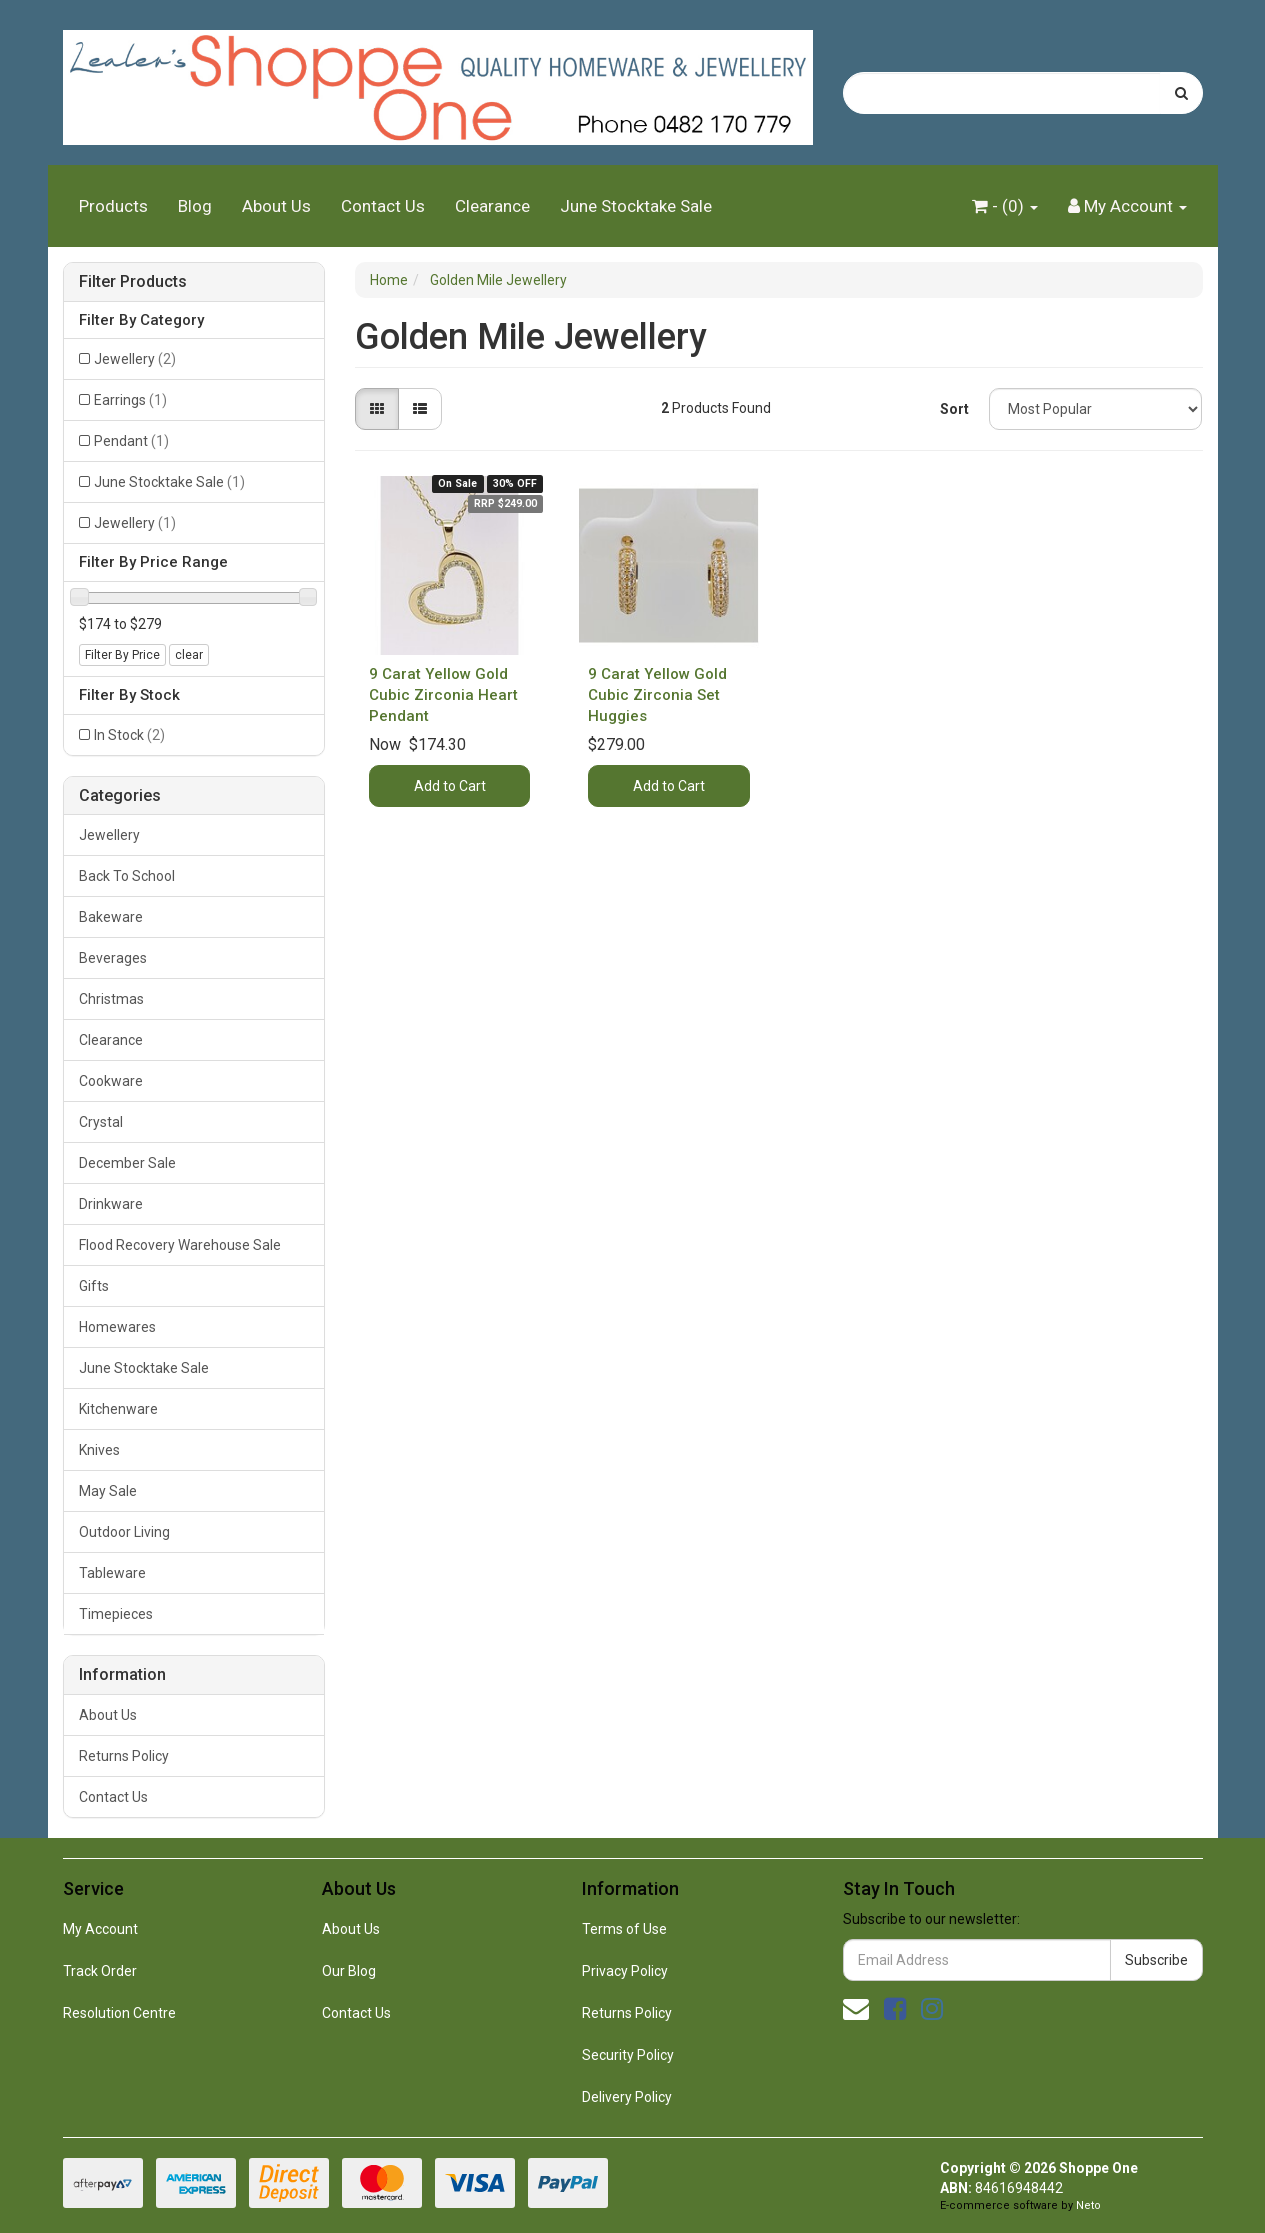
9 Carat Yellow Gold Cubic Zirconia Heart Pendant (443, 695)
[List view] (420, 409)
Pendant (131, 441)
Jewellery (135, 359)
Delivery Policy (627, 2097)
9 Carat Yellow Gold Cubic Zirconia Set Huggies (657, 695)
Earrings (130, 400)
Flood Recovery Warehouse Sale (180, 1245)
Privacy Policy (625, 1971)
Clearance (492, 206)
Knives (99, 1450)
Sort (954, 409)
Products (113, 206)
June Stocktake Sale (636, 206)
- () (1005, 206)
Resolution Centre (119, 2013)
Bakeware (111, 917)
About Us (276, 206)
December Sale (127, 1163)
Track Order (100, 1971)
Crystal (101, 1122)
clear (189, 655)
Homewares (117, 1327)
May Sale (108, 1491)
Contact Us (383, 206)
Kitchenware (118, 1409)
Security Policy (628, 2055)
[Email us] (856, 2009)
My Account (100, 1929)
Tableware (112, 1573)
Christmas (111, 999)
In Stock (129, 735)
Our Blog (349, 1971)
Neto (1088, 2205)
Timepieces (116, 1614)
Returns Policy (124, 1756)
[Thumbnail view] (377, 409)
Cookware (111, 1081)
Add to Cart (450, 786)
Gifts (94, 1286)
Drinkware (111, 1204)
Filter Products (133, 282)
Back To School (127, 876)
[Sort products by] (1096, 409)
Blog (195, 206)
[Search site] (1181, 93)
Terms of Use (624, 1929)
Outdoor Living (124, 1532)
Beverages (113, 958)
